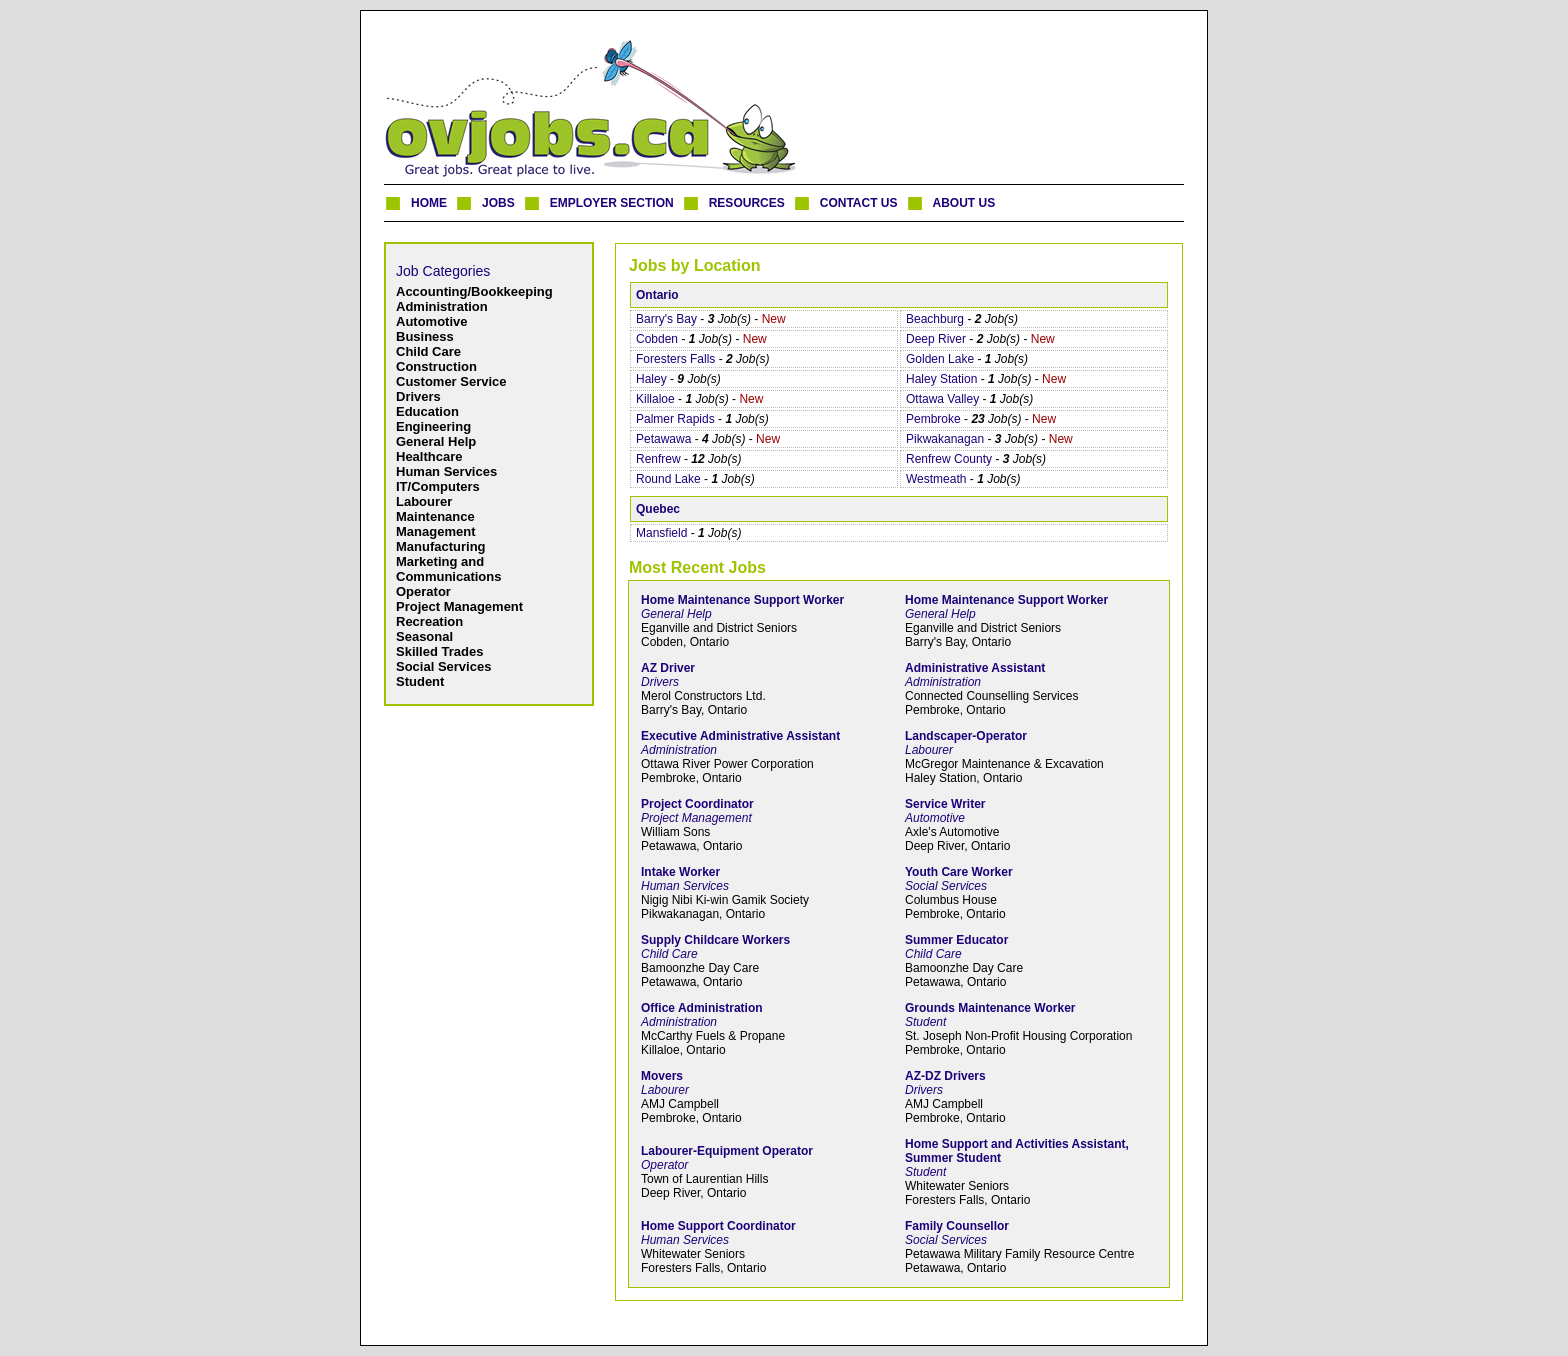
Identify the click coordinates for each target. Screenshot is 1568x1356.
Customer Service (451, 381)
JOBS (498, 203)
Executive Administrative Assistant (740, 736)
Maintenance (435, 516)
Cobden (657, 339)
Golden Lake (940, 359)
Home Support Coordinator (718, 1226)
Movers (662, 1076)
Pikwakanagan (945, 439)
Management (435, 531)
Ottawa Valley (942, 399)
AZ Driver (668, 668)
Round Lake (668, 479)
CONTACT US (859, 203)
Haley (651, 379)
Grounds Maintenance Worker (990, 1008)
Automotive (432, 321)
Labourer (424, 501)
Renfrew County (949, 459)
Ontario (657, 295)
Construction (436, 366)
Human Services (446, 471)
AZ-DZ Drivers (945, 1076)
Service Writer (945, 804)
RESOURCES (747, 203)
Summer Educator (956, 940)
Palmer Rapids (675, 419)
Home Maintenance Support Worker (742, 600)
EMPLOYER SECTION (612, 203)
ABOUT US (964, 203)
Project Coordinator (697, 804)
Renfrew (658, 459)
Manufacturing (441, 546)
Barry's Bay (666, 319)
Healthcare (429, 456)
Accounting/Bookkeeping (474, 291)
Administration (442, 306)
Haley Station (941, 379)
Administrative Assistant (975, 668)
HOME (429, 203)
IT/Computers (438, 486)
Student (420, 681)
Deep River (936, 339)
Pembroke (933, 419)
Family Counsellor (957, 1226)
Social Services (443, 666)
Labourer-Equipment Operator (727, 1151)
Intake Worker (680, 872)
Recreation (429, 621)
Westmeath (936, 479)
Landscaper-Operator (966, 736)
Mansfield (661, 533)
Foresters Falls (675, 359)
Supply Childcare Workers (715, 940)
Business (425, 336)
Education (427, 411)
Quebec (658, 509)
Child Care (428, 351)
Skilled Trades (439, 651)
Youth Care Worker (959, 872)
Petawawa (663, 439)
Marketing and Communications (448, 569)
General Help (436, 441)
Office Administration (702, 1008)
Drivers (418, 396)
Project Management (459, 606)
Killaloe (655, 399)
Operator (423, 591)
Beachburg (935, 319)
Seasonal (424, 636)
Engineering (433, 426)
